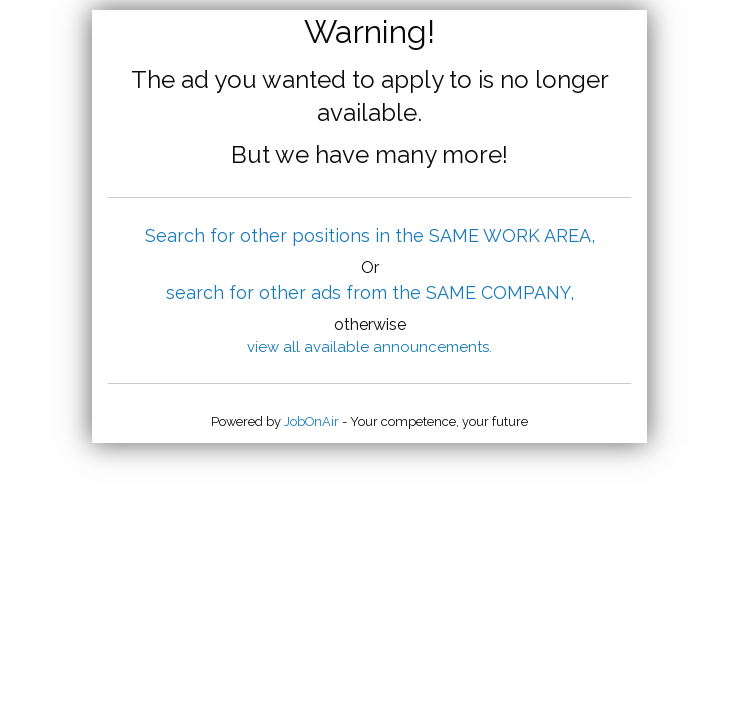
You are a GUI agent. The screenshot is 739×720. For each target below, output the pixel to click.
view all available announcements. (369, 347)
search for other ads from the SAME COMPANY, (370, 292)
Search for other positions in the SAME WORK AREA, (370, 235)
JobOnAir (311, 421)
